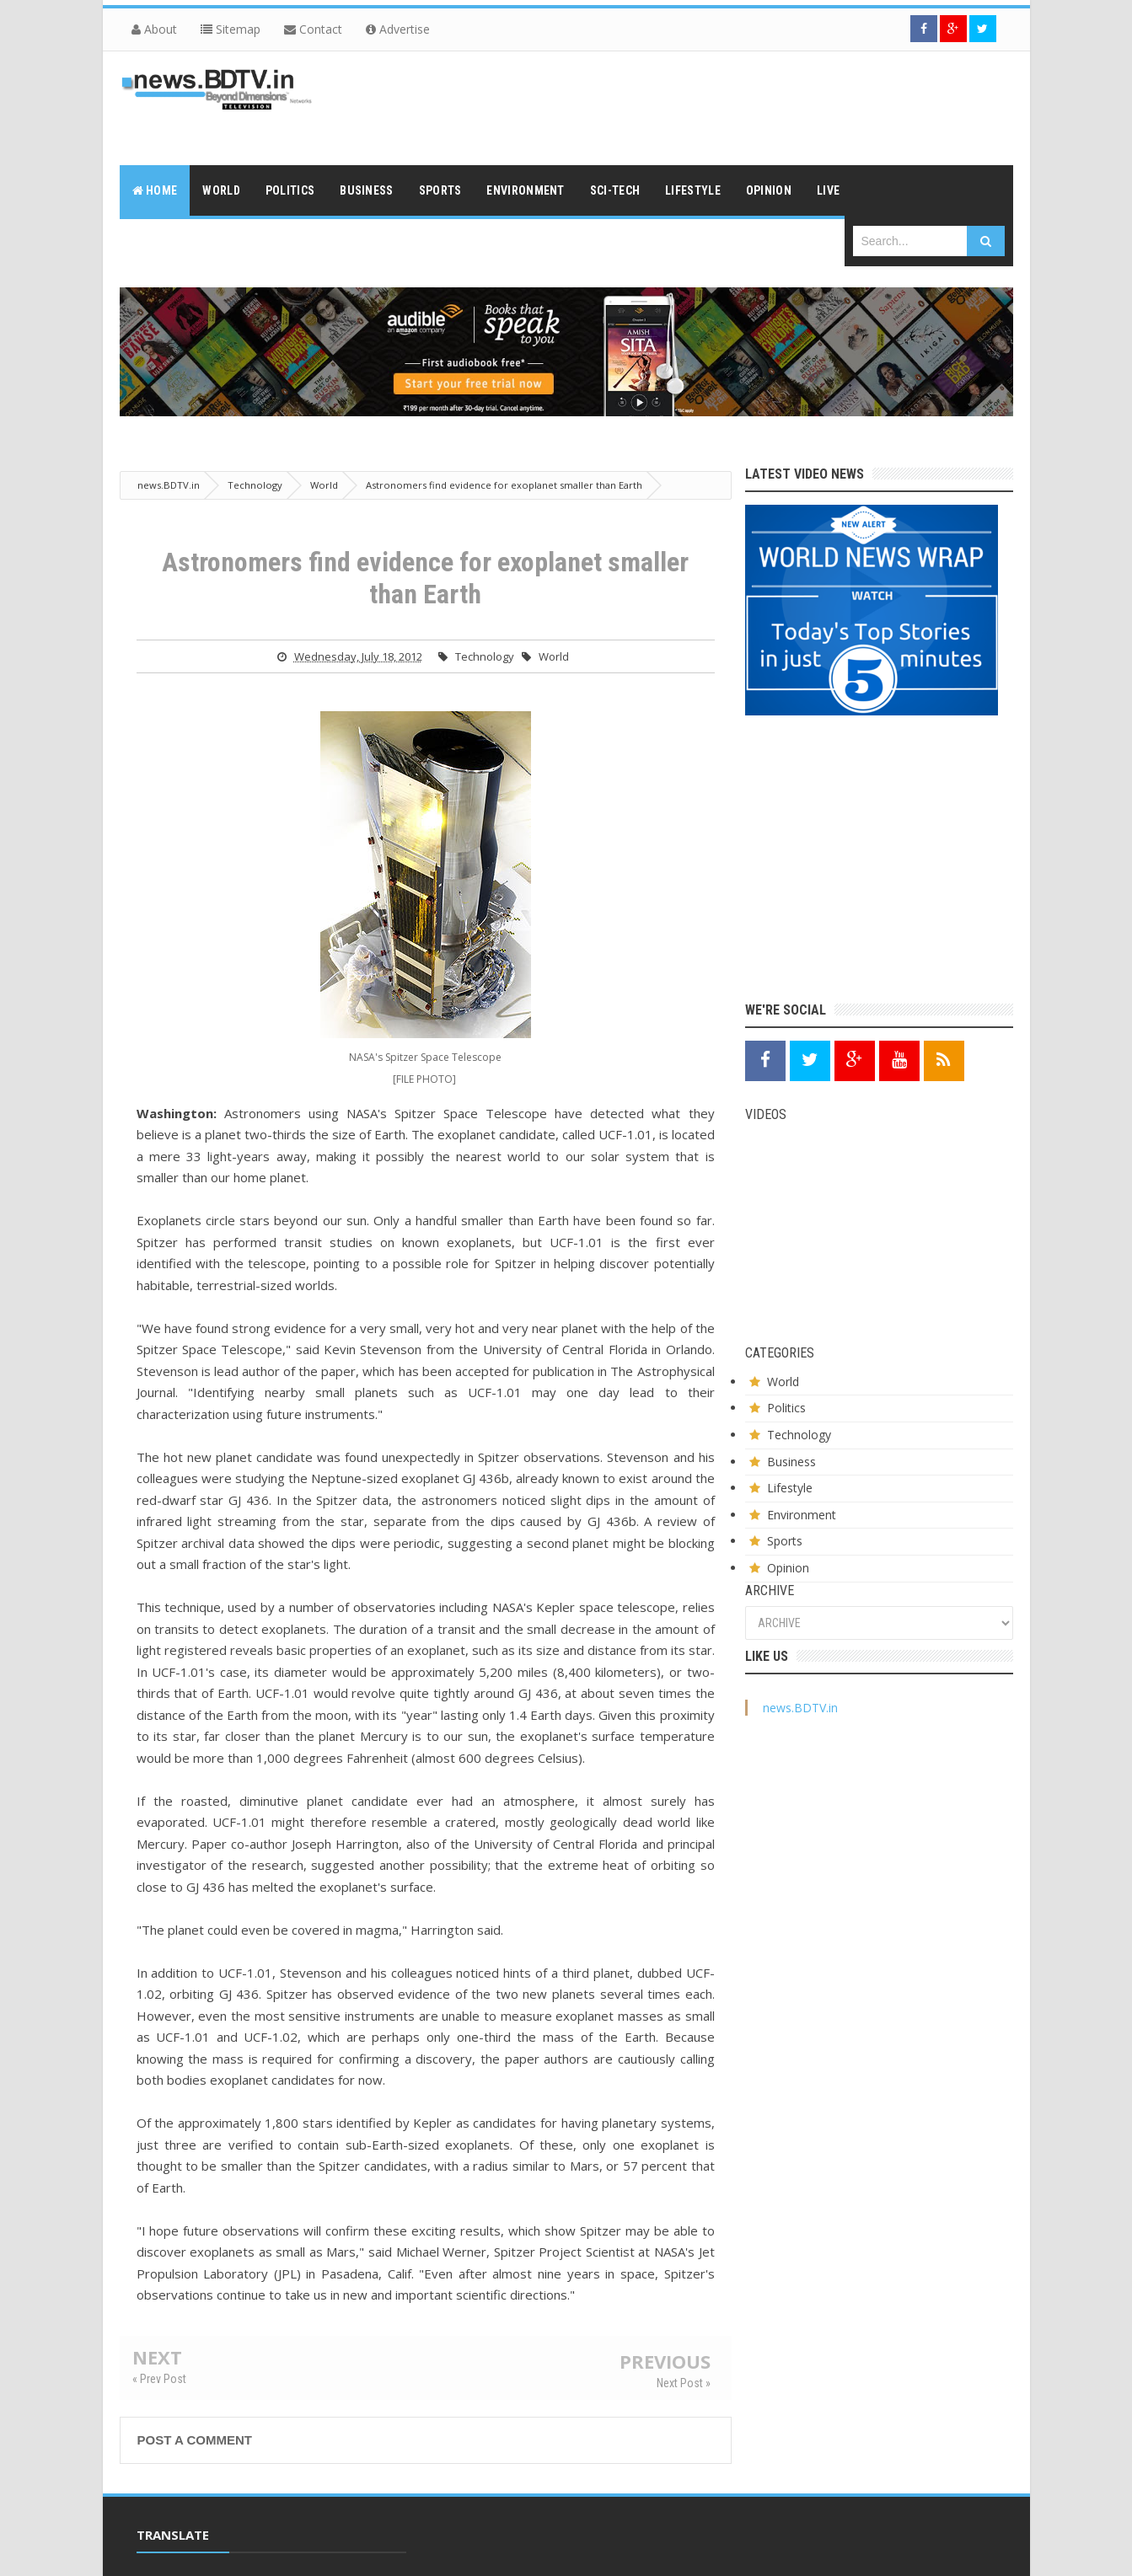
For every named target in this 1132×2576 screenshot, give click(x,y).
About (154, 29)
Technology (484, 656)
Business (791, 1462)
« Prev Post (159, 2379)
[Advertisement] (706, 106)
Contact (313, 29)
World (554, 656)
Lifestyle (790, 1488)
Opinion (788, 1568)
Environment (801, 1515)
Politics (786, 1408)
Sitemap (230, 29)
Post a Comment (194, 2440)
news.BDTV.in (800, 1708)
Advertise (398, 29)
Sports (784, 1541)
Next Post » (684, 2383)
